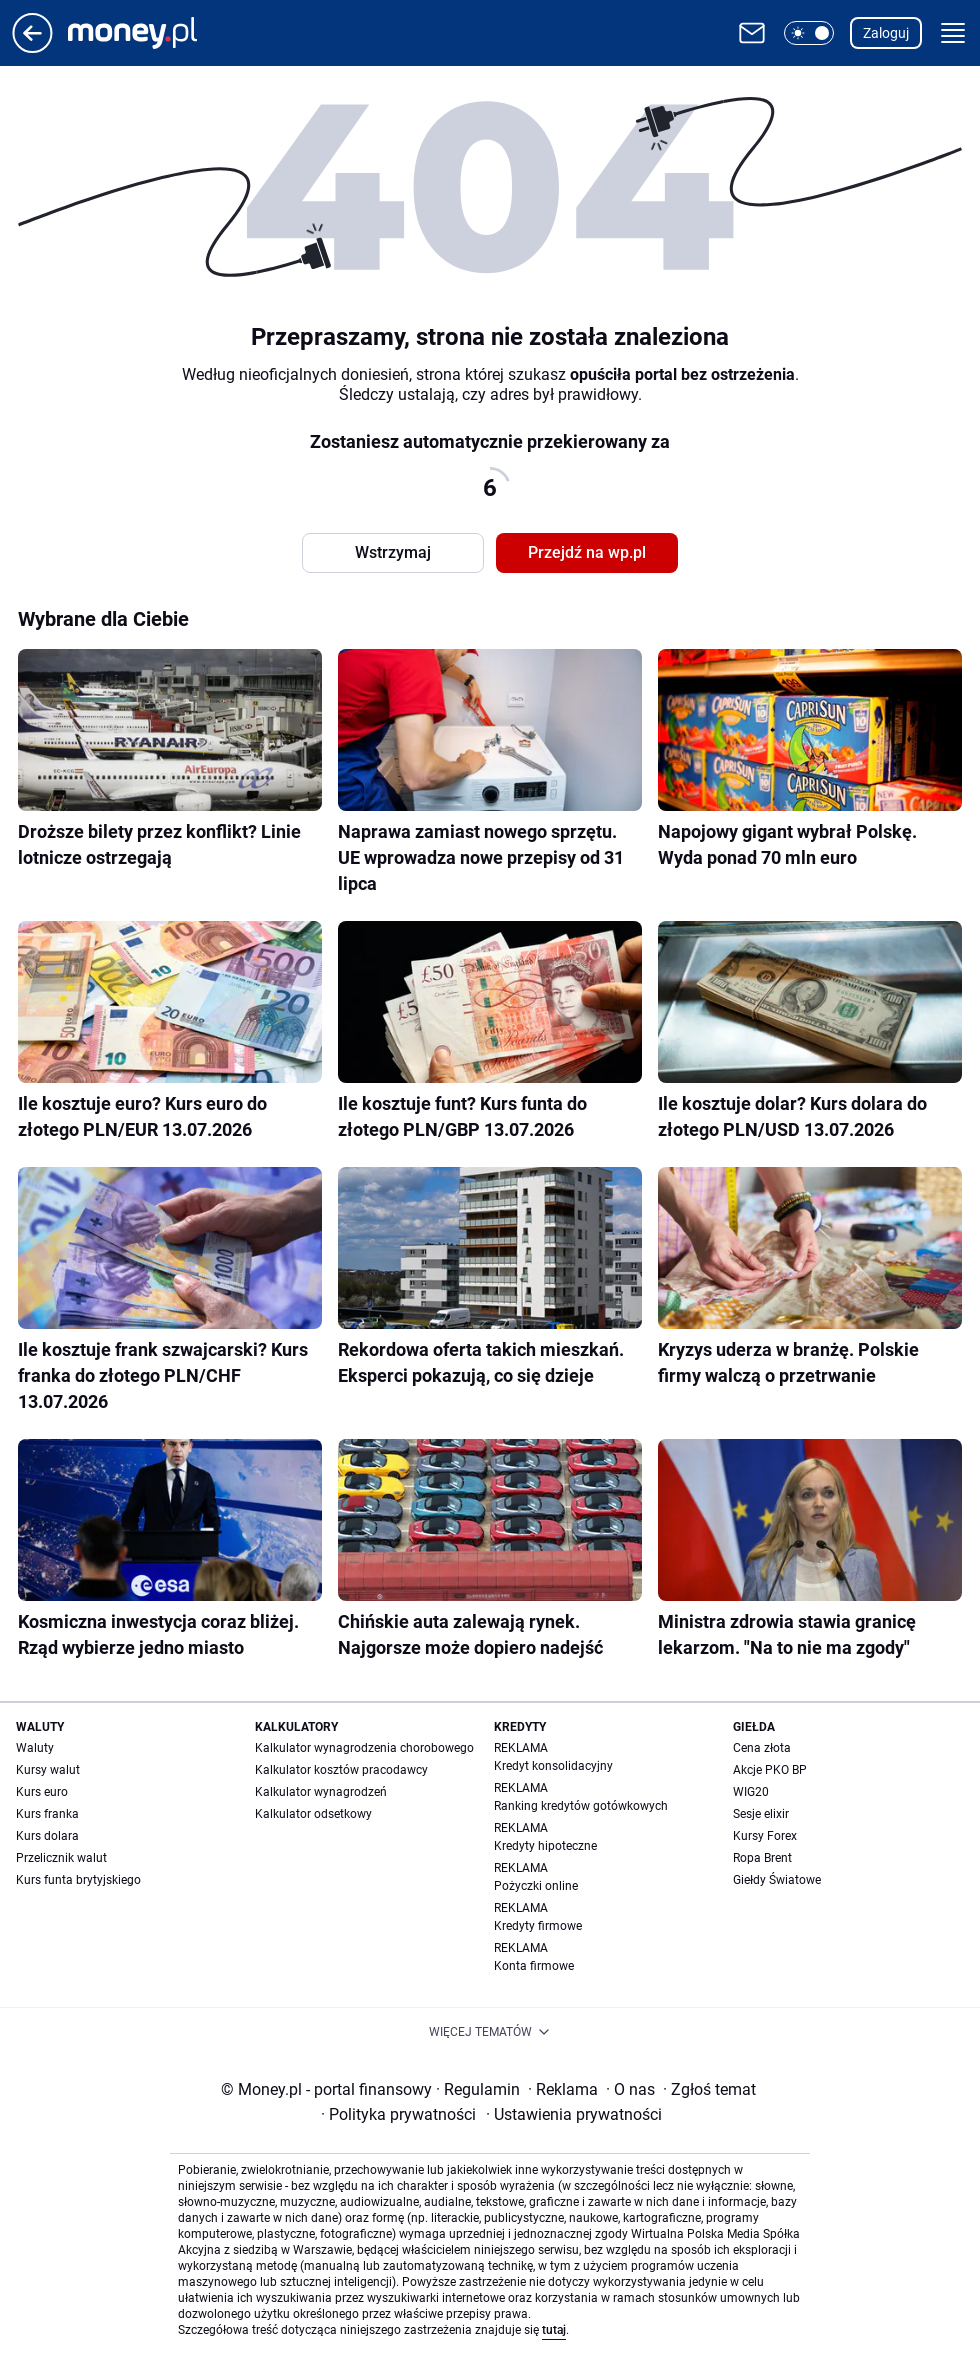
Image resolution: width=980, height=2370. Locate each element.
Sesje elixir (761, 1814)
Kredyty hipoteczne (545, 1846)
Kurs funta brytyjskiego (78, 1880)
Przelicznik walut (61, 1858)
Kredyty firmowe (538, 1926)
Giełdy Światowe (777, 1880)
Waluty (35, 1748)
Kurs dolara (47, 1836)
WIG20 (751, 1792)
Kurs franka (47, 1814)
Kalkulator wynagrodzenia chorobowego (364, 1748)
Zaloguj (886, 33)
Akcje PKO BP (770, 1770)
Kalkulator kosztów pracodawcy (341, 1770)
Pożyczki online (536, 1886)
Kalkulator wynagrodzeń (321, 1792)
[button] (809, 33)
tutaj (554, 2330)
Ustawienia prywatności (574, 2114)
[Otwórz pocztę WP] (752, 33)
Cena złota (762, 1748)
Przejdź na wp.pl (587, 552)
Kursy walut (48, 1770)
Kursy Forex (765, 1836)
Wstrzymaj (393, 552)
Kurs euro (42, 1792)
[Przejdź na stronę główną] (32, 47)
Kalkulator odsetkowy (313, 1814)
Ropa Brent (762, 1858)
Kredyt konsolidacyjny (553, 1766)
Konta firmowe (534, 1966)
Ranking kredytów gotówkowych (581, 1806)
